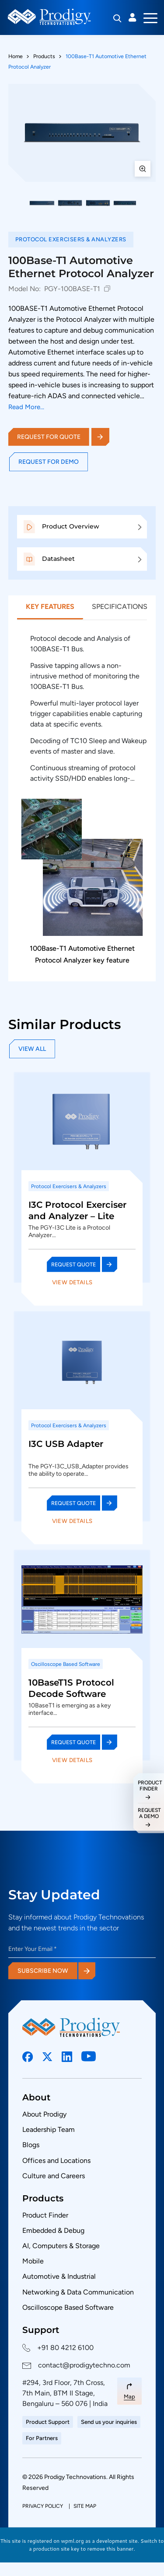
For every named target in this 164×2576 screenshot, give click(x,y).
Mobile (33, 2261)
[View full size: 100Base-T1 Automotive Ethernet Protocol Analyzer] (82, 133)
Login (132, 17)
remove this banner (110, 2548)
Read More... (26, 407)
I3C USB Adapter (65, 1444)
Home (15, 56)
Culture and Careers (53, 2176)
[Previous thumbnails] (16, 203)
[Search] (117, 18)
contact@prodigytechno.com (84, 2365)
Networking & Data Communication (78, 2292)
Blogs (30, 2145)
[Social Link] (27, 2056)
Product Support (48, 2422)
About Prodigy (44, 2114)
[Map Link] (129, 2391)
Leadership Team (48, 2129)
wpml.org (72, 2541)
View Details (72, 1282)
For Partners (42, 2438)
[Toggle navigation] (150, 17)
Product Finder (45, 2215)
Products (44, 56)
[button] (42, 203)
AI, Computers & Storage (61, 2246)
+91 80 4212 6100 (65, 2347)
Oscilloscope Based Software (68, 2307)
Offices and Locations (56, 2160)
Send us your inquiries (109, 2422)
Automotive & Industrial (59, 2276)
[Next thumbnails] (148, 203)
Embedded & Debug (53, 2230)
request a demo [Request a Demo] (149, 1813)
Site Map (84, 2506)
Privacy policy (43, 2506)
